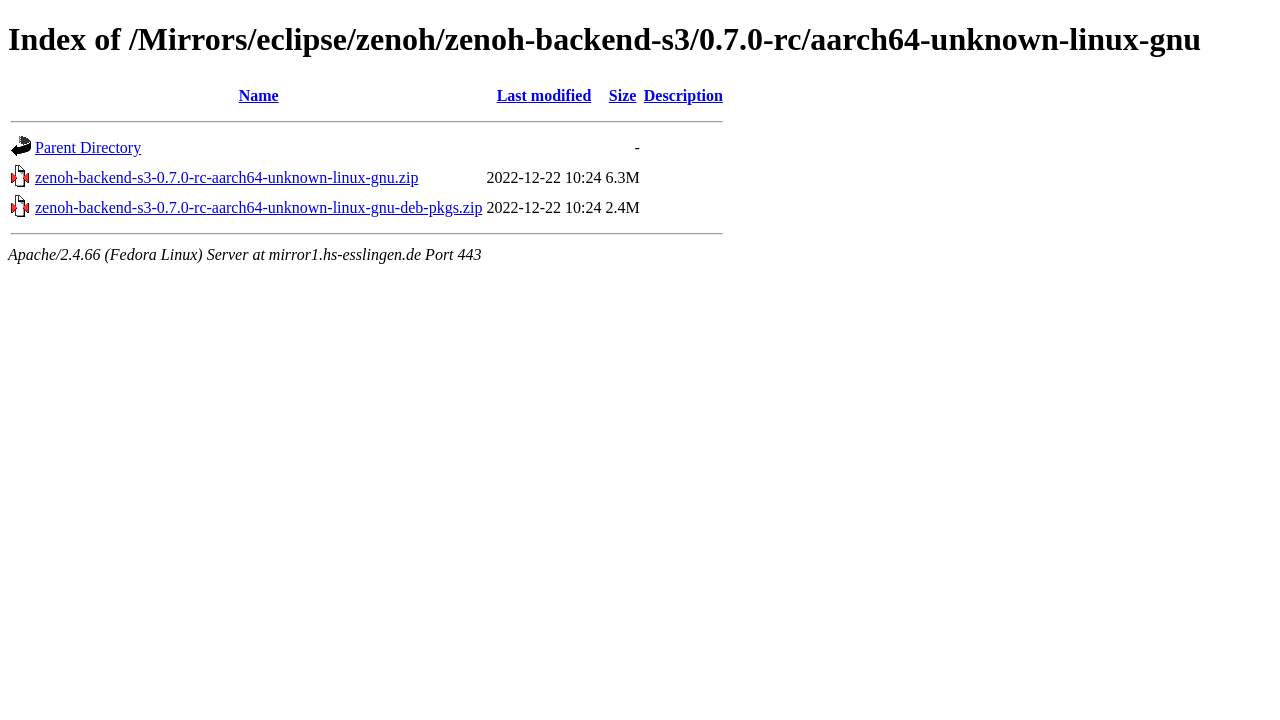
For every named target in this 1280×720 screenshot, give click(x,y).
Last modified (544, 95)
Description (683, 95)
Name (259, 95)
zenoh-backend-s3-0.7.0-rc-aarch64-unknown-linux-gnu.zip (226, 177)
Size (623, 95)
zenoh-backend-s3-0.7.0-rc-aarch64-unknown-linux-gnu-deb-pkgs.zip (258, 207)
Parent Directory (88, 147)
